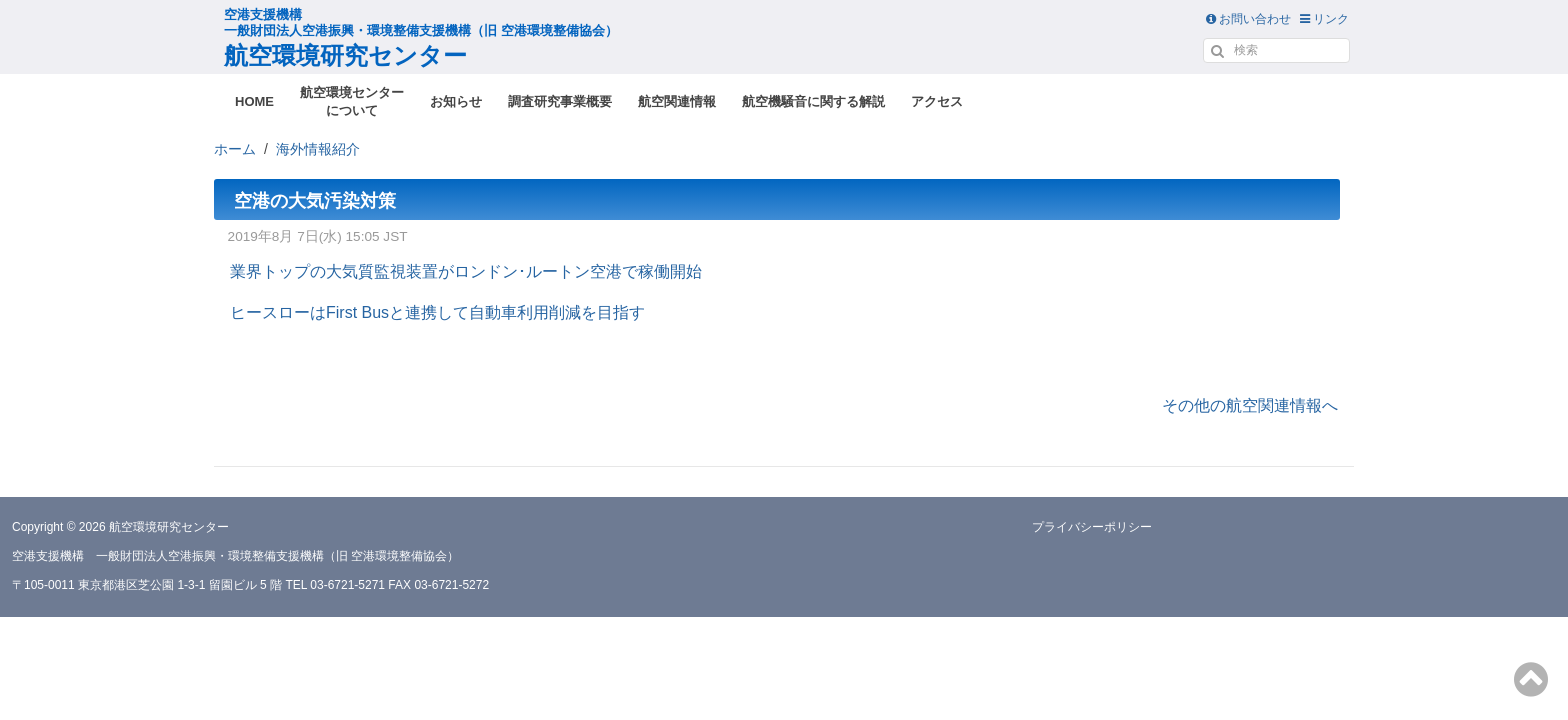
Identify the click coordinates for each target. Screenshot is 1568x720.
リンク (1324, 19)
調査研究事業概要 (560, 101)
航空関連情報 (677, 101)
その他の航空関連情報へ (1250, 405)
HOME (254, 101)
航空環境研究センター (421, 38)
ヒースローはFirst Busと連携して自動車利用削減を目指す (437, 312)
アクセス (937, 101)
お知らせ (456, 101)
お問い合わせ (1248, 19)
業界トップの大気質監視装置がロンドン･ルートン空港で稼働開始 (466, 271)
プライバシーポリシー (1092, 527)
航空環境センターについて (352, 101)
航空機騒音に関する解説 (813, 101)
